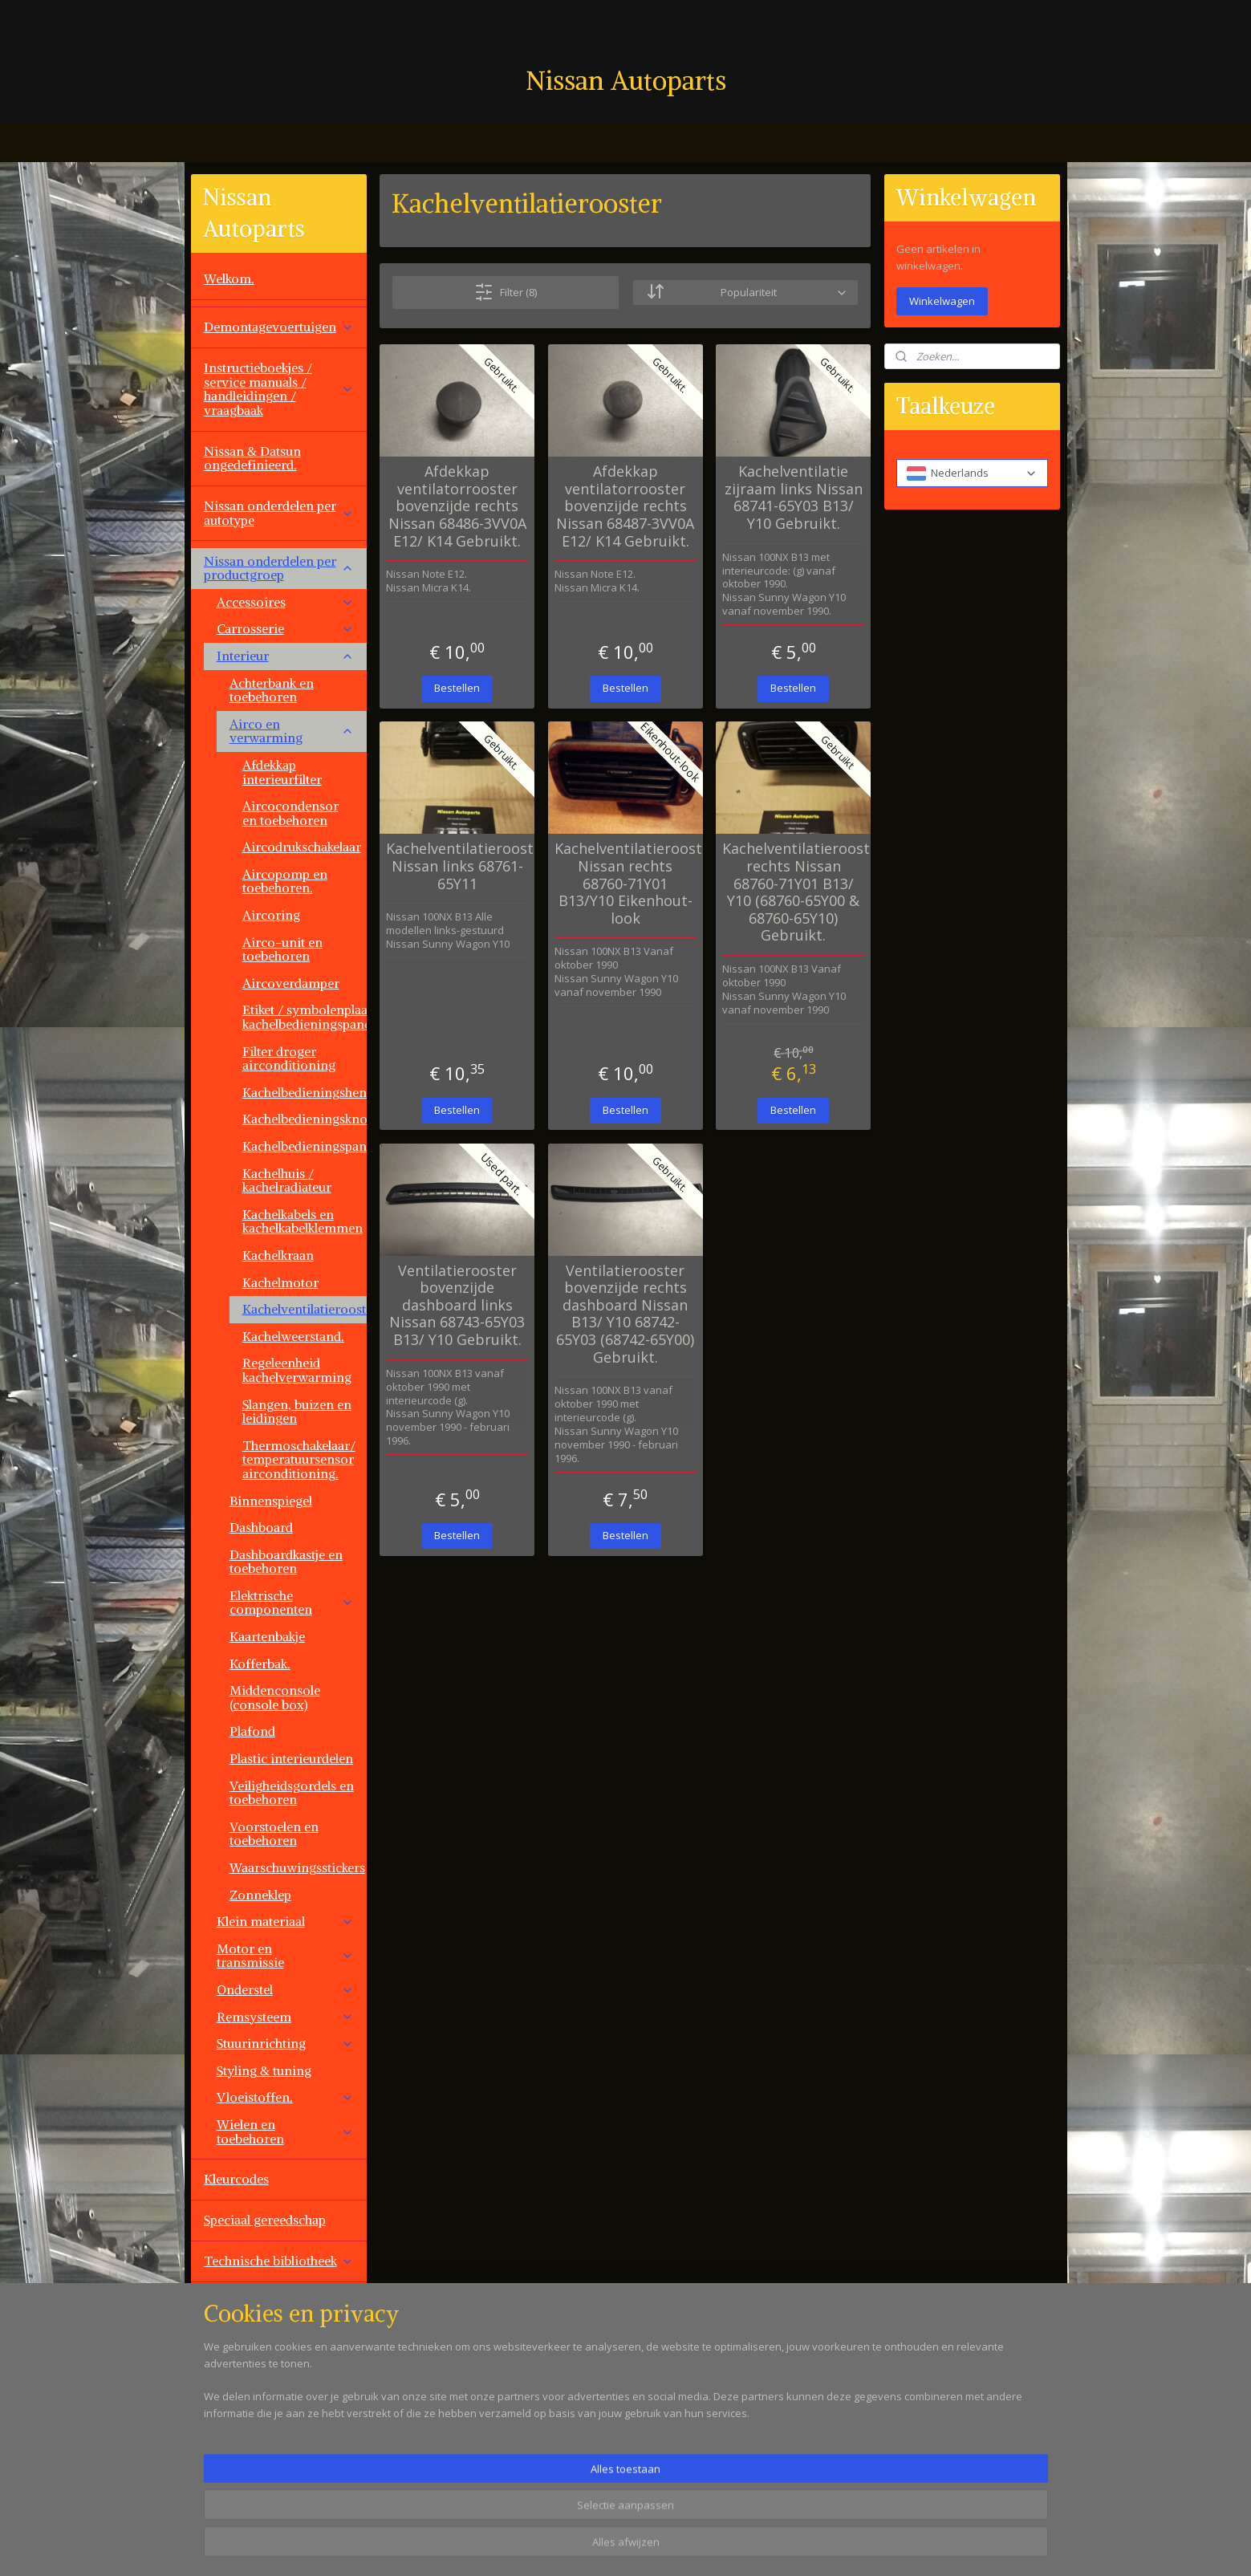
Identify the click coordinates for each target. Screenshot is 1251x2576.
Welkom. (229, 278)
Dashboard (261, 1527)
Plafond (252, 1731)
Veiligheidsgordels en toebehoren (291, 1793)
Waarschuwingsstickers (297, 1867)
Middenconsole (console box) (274, 1697)
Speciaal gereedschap (265, 2220)
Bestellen (457, 688)
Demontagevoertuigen (279, 327)
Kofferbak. (259, 1664)
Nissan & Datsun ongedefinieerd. (252, 458)
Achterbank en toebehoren (271, 690)
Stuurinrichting (285, 2043)
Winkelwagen (942, 301)
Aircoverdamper (290, 983)
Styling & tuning (264, 2070)
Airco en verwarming (291, 731)
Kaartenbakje (267, 1636)
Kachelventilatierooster (304, 1309)
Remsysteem (285, 2017)
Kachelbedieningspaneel (304, 1146)
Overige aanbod (250, 2383)
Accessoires (285, 602)
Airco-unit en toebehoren (282, 949)
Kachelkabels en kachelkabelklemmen (302, 1221)
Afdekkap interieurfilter (282, 772)
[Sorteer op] (746, 292)
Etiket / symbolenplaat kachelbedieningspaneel (304, 1017)
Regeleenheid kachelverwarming (296, 1370)
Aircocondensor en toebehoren (290, 813)
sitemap (685, 2547)
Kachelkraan (278, 1255)
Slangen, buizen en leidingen (296, 1411)
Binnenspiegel (270, 1501)
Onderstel (285, 1989)
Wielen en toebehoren (285, 2131)
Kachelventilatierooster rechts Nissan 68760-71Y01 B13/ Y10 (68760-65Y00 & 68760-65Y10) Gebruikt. (793, 892)
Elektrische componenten (291, 1602)
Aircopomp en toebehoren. (284, 881)
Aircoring (271, 915)
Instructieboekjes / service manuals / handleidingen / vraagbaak (279, 389)
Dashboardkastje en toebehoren (286, 1561)
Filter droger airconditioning (288, 1058)
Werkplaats (235, 2302)
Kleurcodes (236, 2179)
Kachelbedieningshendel (304, 1092)
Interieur (285, 656)
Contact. (228, 2424)
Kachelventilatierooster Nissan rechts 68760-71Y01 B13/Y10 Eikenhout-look (625, 883)
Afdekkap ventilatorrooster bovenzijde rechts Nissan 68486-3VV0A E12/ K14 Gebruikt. (457, 506)
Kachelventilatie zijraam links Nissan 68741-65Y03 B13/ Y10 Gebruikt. (794, 497)
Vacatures (232, 2464)
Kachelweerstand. (293, 1336)
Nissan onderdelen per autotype (279, 513)
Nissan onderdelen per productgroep (279, 568)
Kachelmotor (280, 1282)
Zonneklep (260, 1895)
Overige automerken (279, 2342)
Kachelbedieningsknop (304, 1119)
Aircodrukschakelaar (301, 847)
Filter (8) (505, 292)
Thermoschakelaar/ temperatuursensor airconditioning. (298, 1459)
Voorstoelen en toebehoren (274, 1833)
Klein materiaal (285, 1921)
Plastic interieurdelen (291, 1758)
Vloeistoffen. (285, 2097)
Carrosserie (285, 628)
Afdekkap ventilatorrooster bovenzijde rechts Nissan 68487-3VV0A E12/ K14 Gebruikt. (625, 506)
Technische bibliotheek (279, 2261)
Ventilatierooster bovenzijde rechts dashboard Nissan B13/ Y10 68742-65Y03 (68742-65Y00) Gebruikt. (625, 1314)
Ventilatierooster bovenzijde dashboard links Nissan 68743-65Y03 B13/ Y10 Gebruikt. (457, 1305)
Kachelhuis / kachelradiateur (286, 1180)
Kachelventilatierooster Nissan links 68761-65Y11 (457, 866)
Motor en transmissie (285, 1955)
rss (719, 2547)
